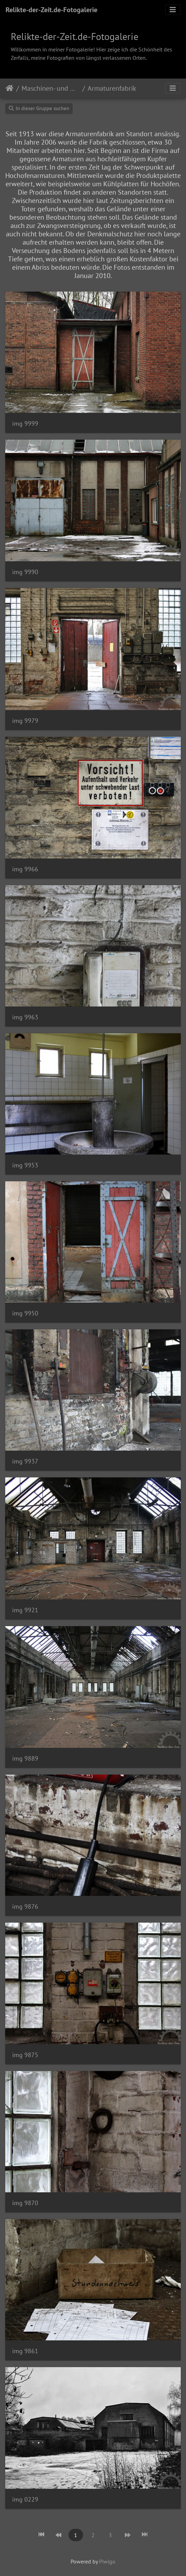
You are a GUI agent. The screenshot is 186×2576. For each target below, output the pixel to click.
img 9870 (25, 2203)
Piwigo (107, 2561)
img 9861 (25, 2351)
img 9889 (25, 1758)
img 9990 (25, 572)
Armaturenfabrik (112, 88)
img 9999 (25, 423)
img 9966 (25, 869)
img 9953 (25, 1165)
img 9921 (25, 1610)
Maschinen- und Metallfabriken (51, 88)
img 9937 (25, 1461)
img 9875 (25, 2055)
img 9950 (25, 1313)
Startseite (10, 88)
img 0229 (25, 2499)
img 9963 (25, 1017)
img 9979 (25, 720)
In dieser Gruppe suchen (39, 108)
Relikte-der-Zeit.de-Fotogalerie (51, 9)
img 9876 (25, 1906)
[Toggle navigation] (172, 10)
